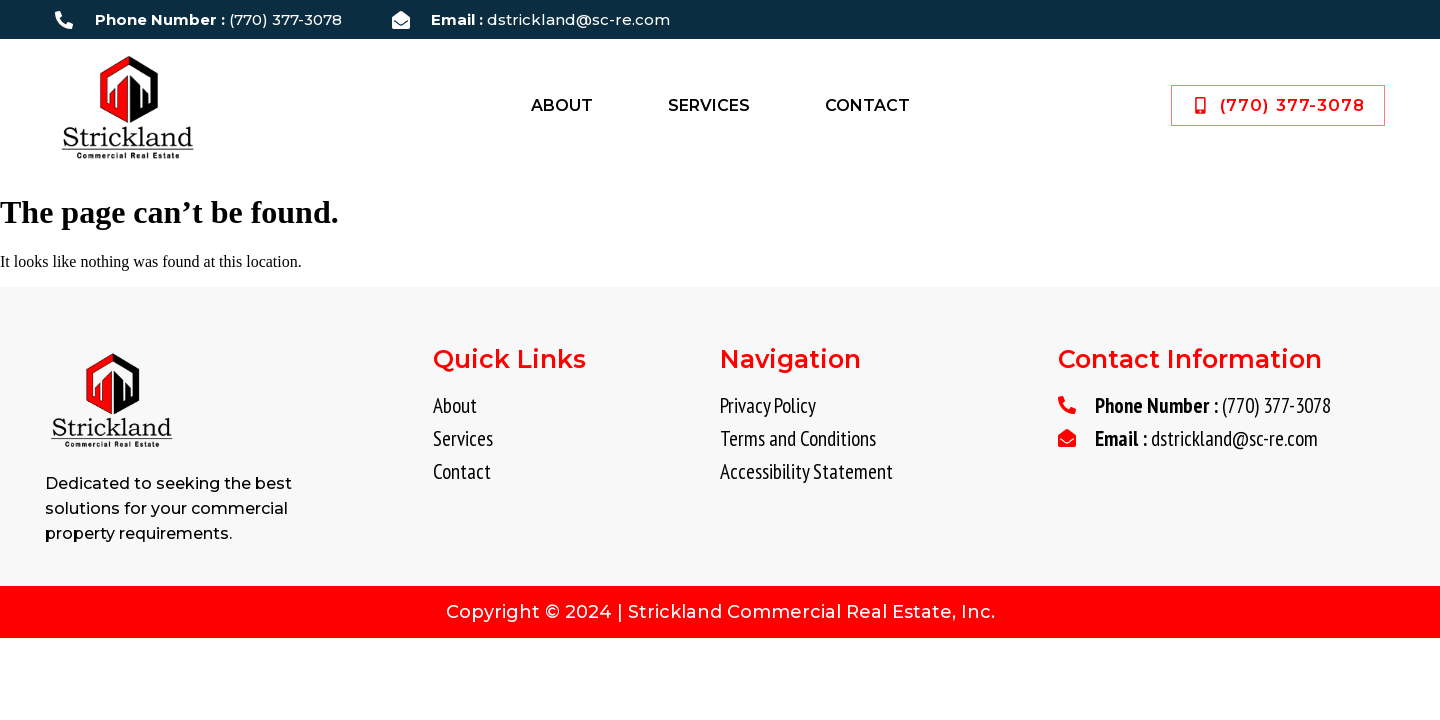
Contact (867, 105)
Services (709, 105)
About (562, 105)
